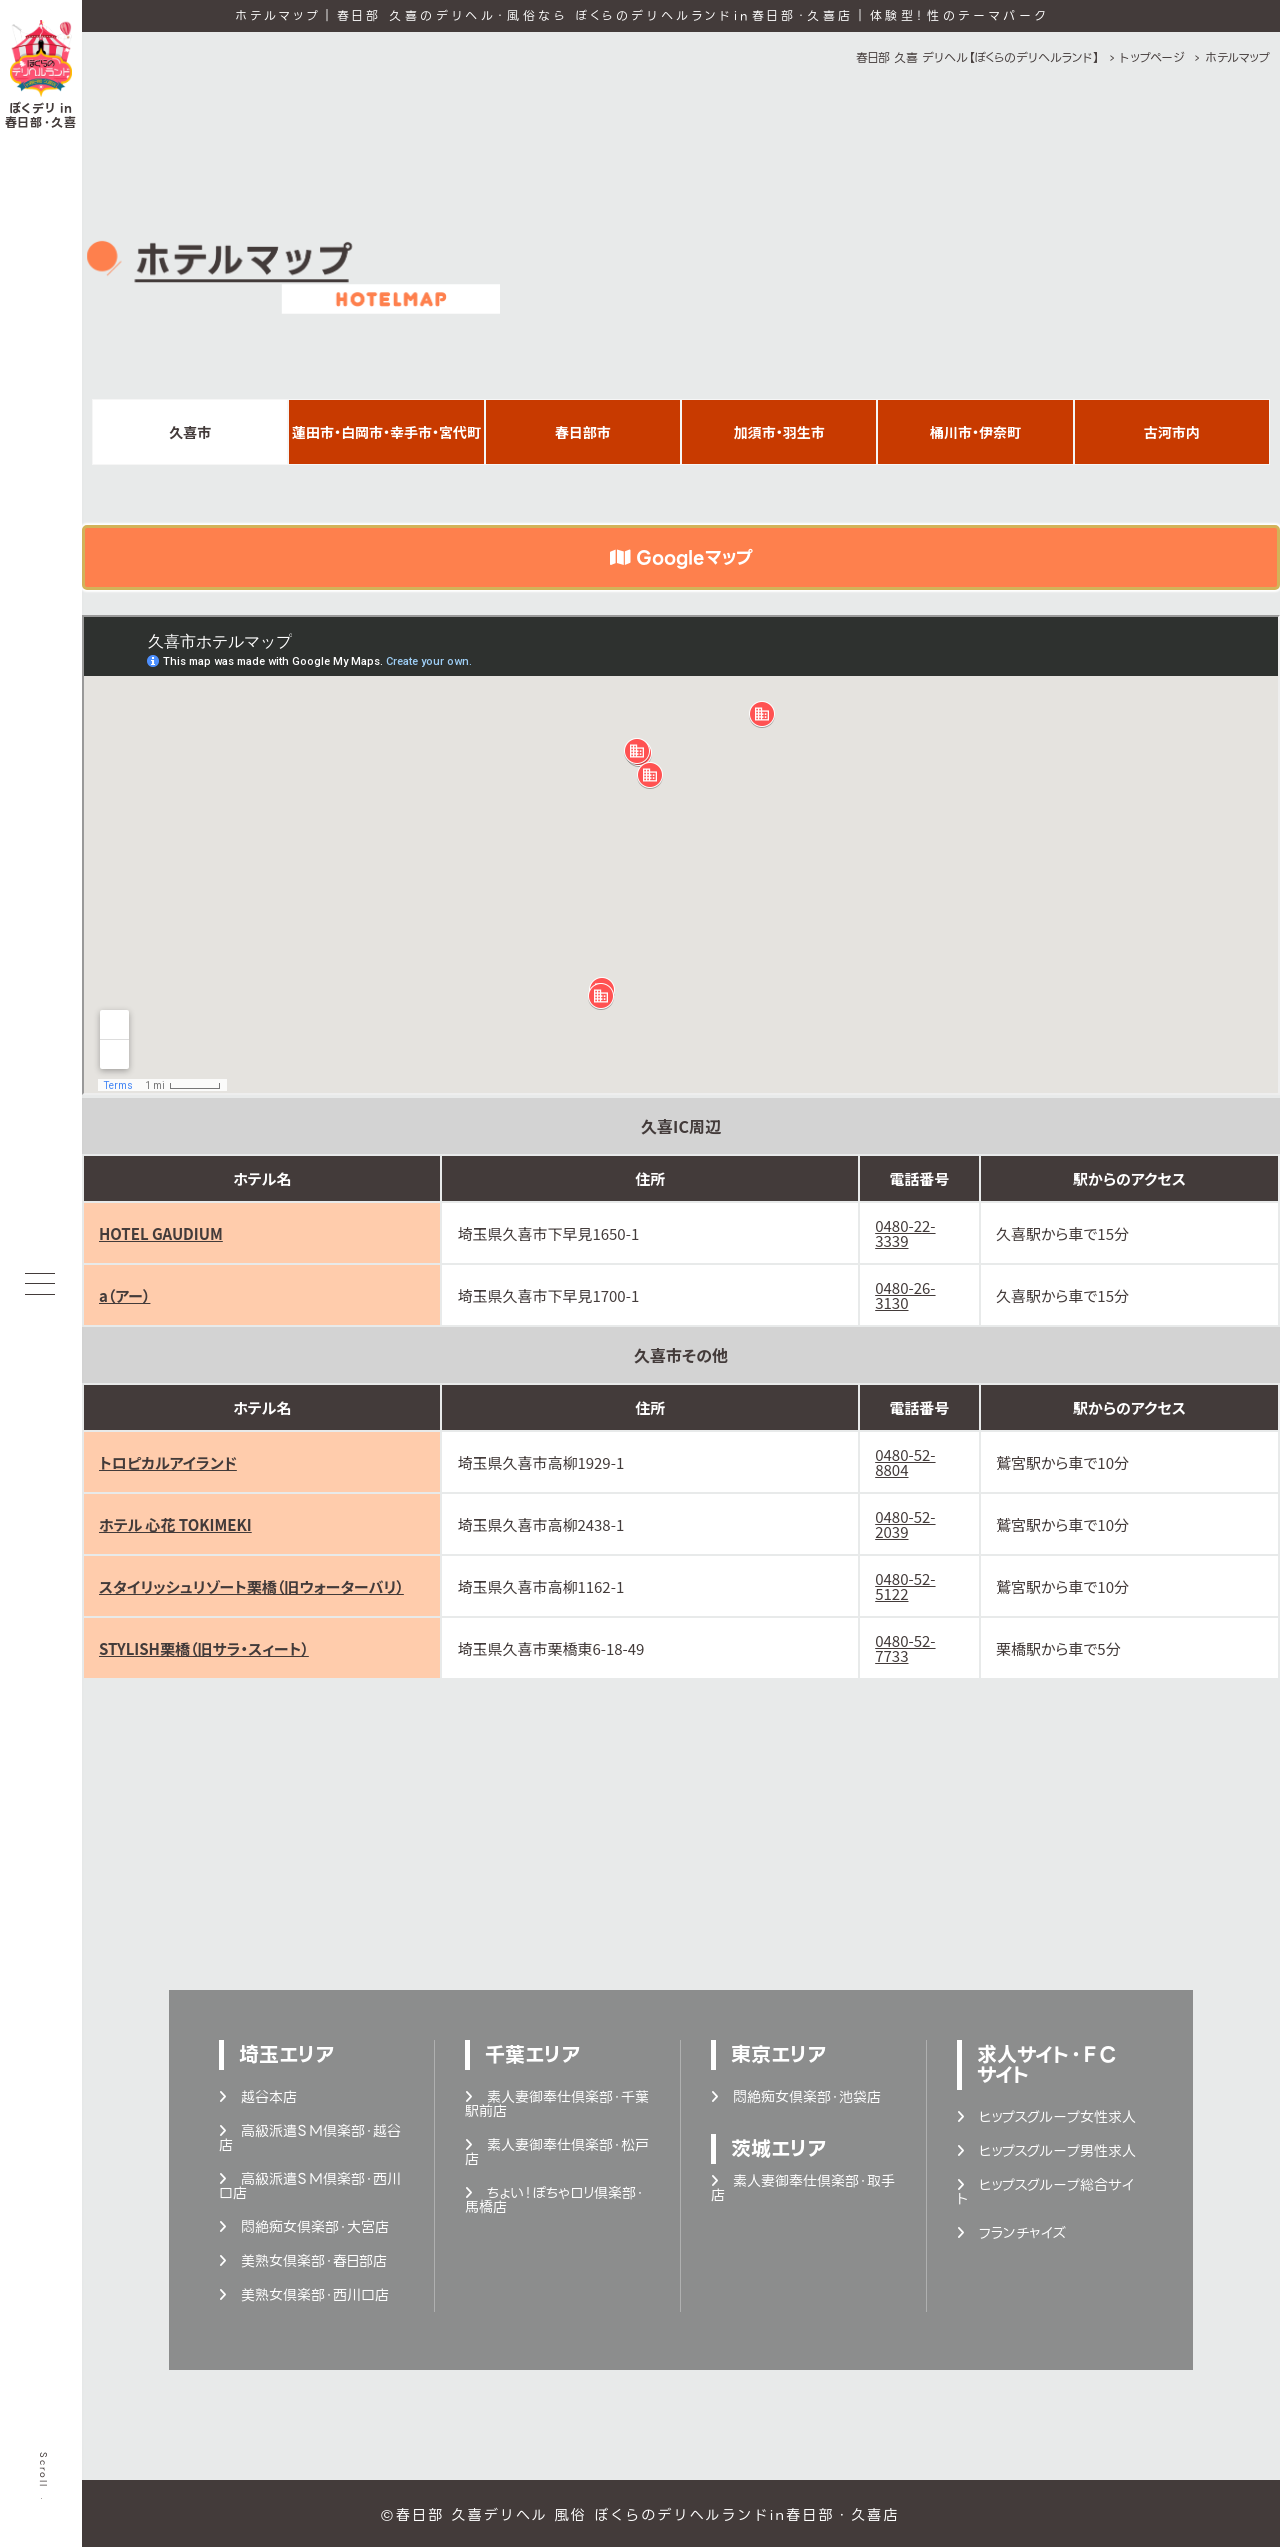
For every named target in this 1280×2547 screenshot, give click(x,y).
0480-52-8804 (905, 1462)
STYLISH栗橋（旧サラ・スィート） (204, 1648)
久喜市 (190, 432)
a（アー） (124, 1295)
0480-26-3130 (905, 1295)
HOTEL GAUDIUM (161, 1233)
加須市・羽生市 (779, 432)
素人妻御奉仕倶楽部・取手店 (803, 2188)
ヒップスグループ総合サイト (1045, 2192)
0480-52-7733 (905, 1648)
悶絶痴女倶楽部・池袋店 (796, 2097)
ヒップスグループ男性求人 (1046, 2151)
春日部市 (583, 432)
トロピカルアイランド (168, 1462)
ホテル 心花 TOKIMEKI (175, 1524)
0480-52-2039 (905, 1524)
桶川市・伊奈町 (975, 432)
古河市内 (1172, 432)
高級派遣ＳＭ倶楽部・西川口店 (310, 2186)
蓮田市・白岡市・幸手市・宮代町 (386, 432)
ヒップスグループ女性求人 (1046, 2117)
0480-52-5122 (905, 1586)
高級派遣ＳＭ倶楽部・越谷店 (310, 2138)
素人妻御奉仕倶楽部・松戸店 (557, 2152)
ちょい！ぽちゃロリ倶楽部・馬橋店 (554, 2200)
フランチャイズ (1011, 2233)
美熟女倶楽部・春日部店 (303, 2261)
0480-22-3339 (905, 1233)
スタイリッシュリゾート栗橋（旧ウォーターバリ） (251, 1586)
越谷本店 (258, 2097)
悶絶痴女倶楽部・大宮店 (304, 2227)
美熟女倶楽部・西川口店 (304, 2295)
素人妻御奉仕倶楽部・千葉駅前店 (557, 2104)
